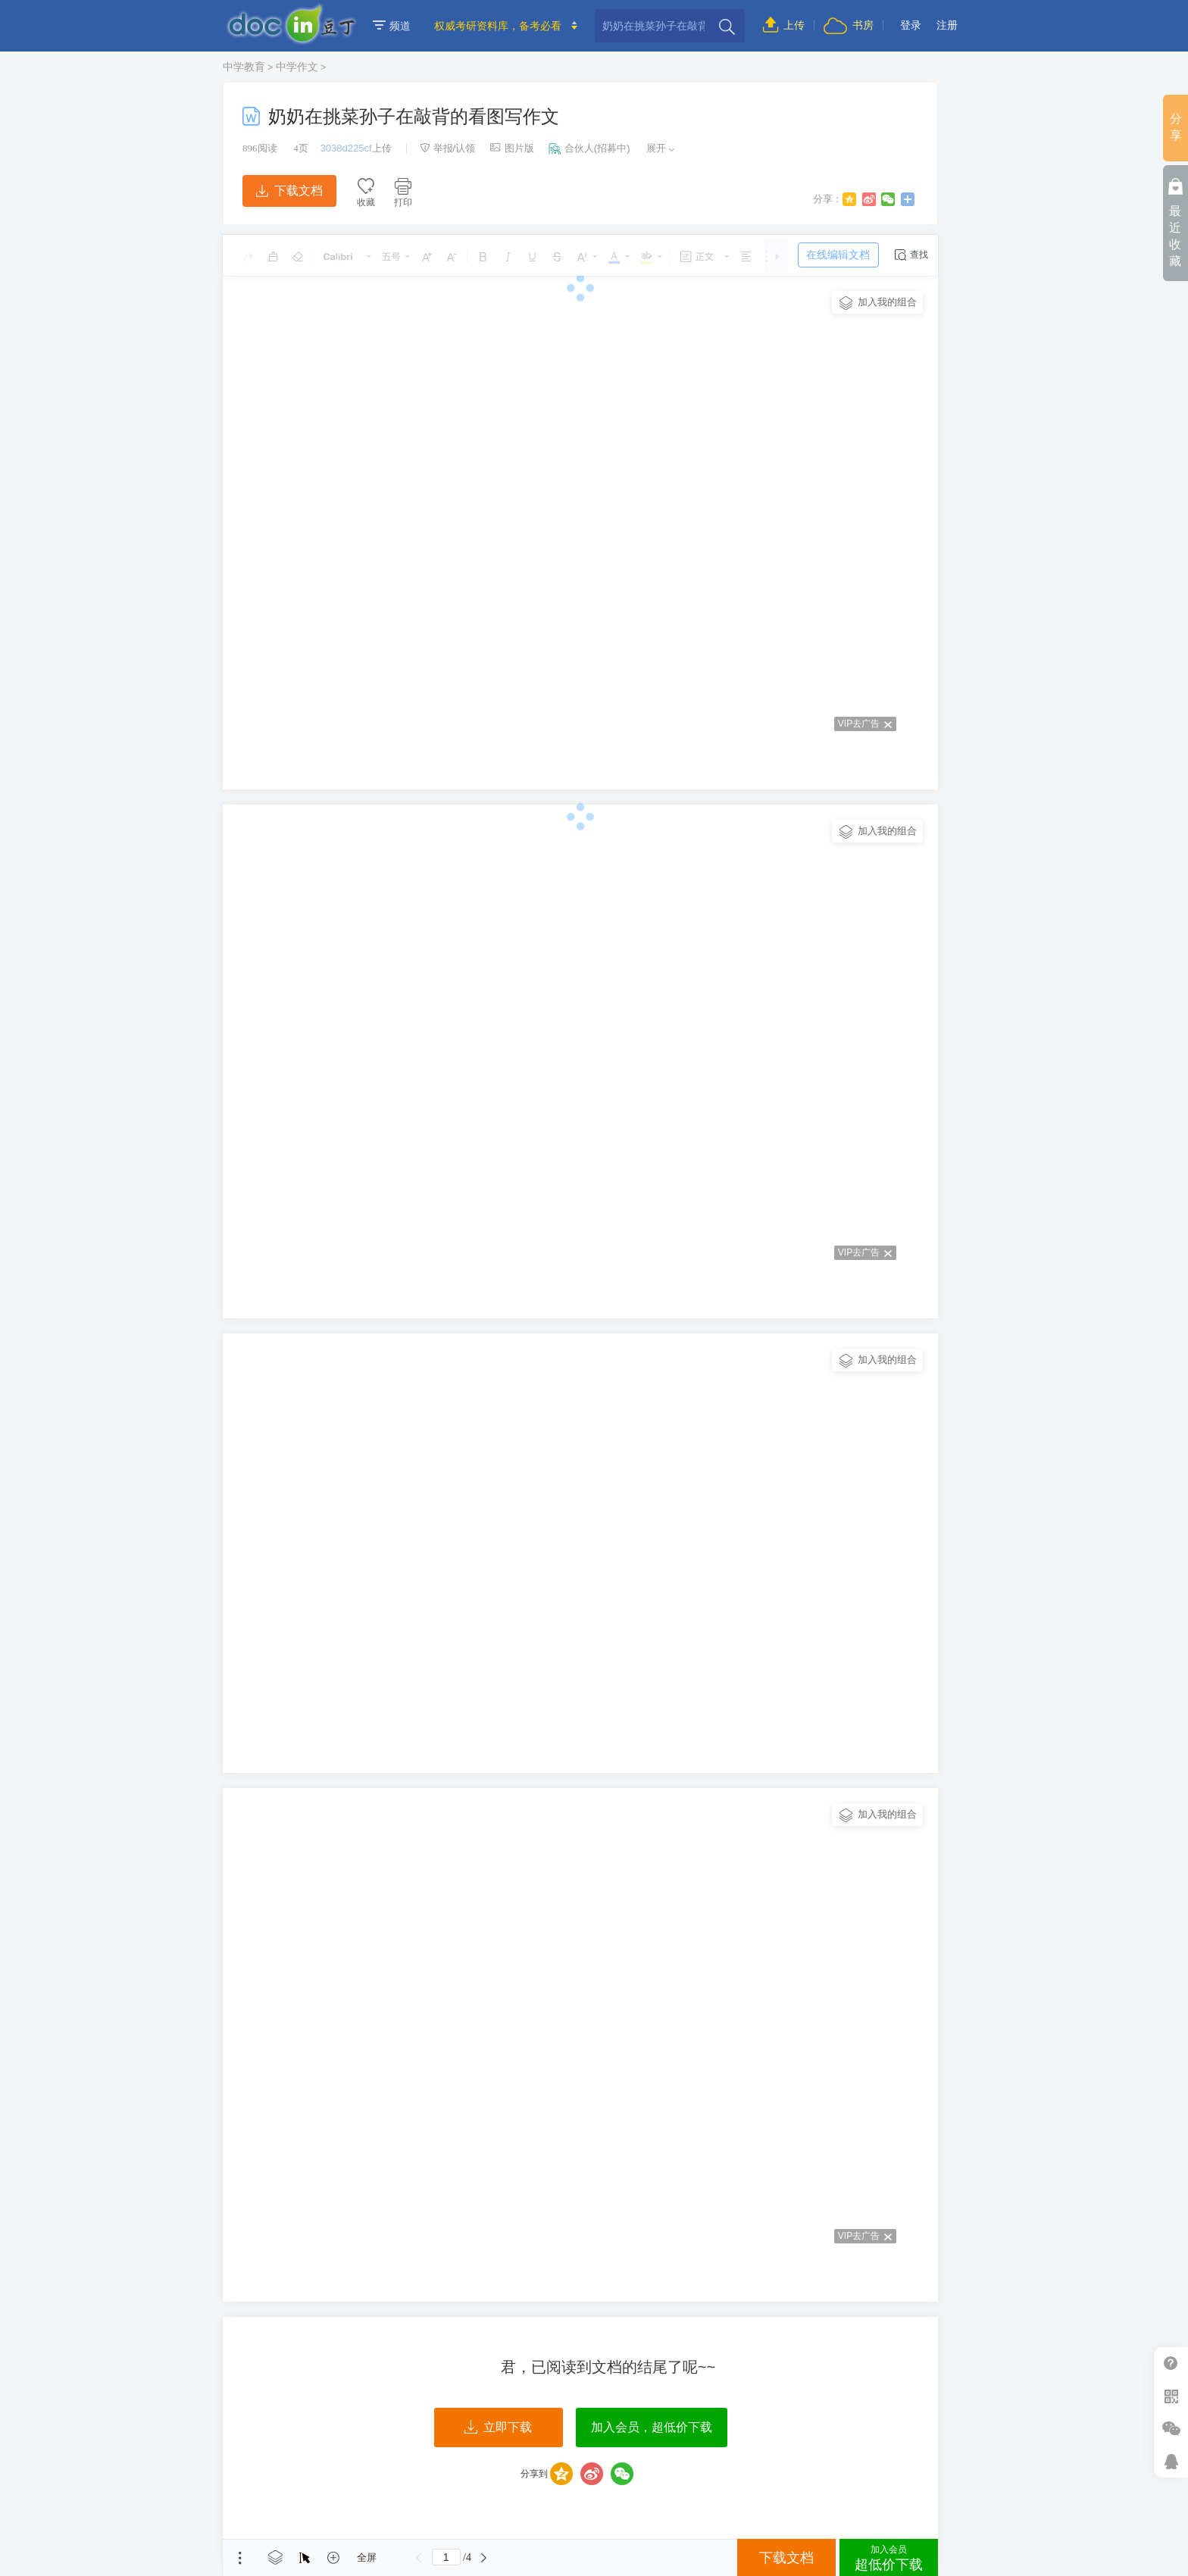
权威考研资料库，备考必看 (497, 26)
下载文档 (289, 190)
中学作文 (297, 67)
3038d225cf (346, 148)
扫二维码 (1171, 2396)
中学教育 (244, 67)
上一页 (419, 2557)
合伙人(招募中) (589, 148)
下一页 (484, 2557)
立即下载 (498, 2427)
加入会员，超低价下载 (651, 2427)
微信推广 (1171, 2428)
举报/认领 (447, 148)
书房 (849, 25)
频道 (392, 26)
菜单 (240, 2558)
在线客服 (1171, 2461)
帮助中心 (1171, 2363)
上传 (784, 25)
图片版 (512, 148)
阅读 (259, 148)
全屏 (367, 2557)
